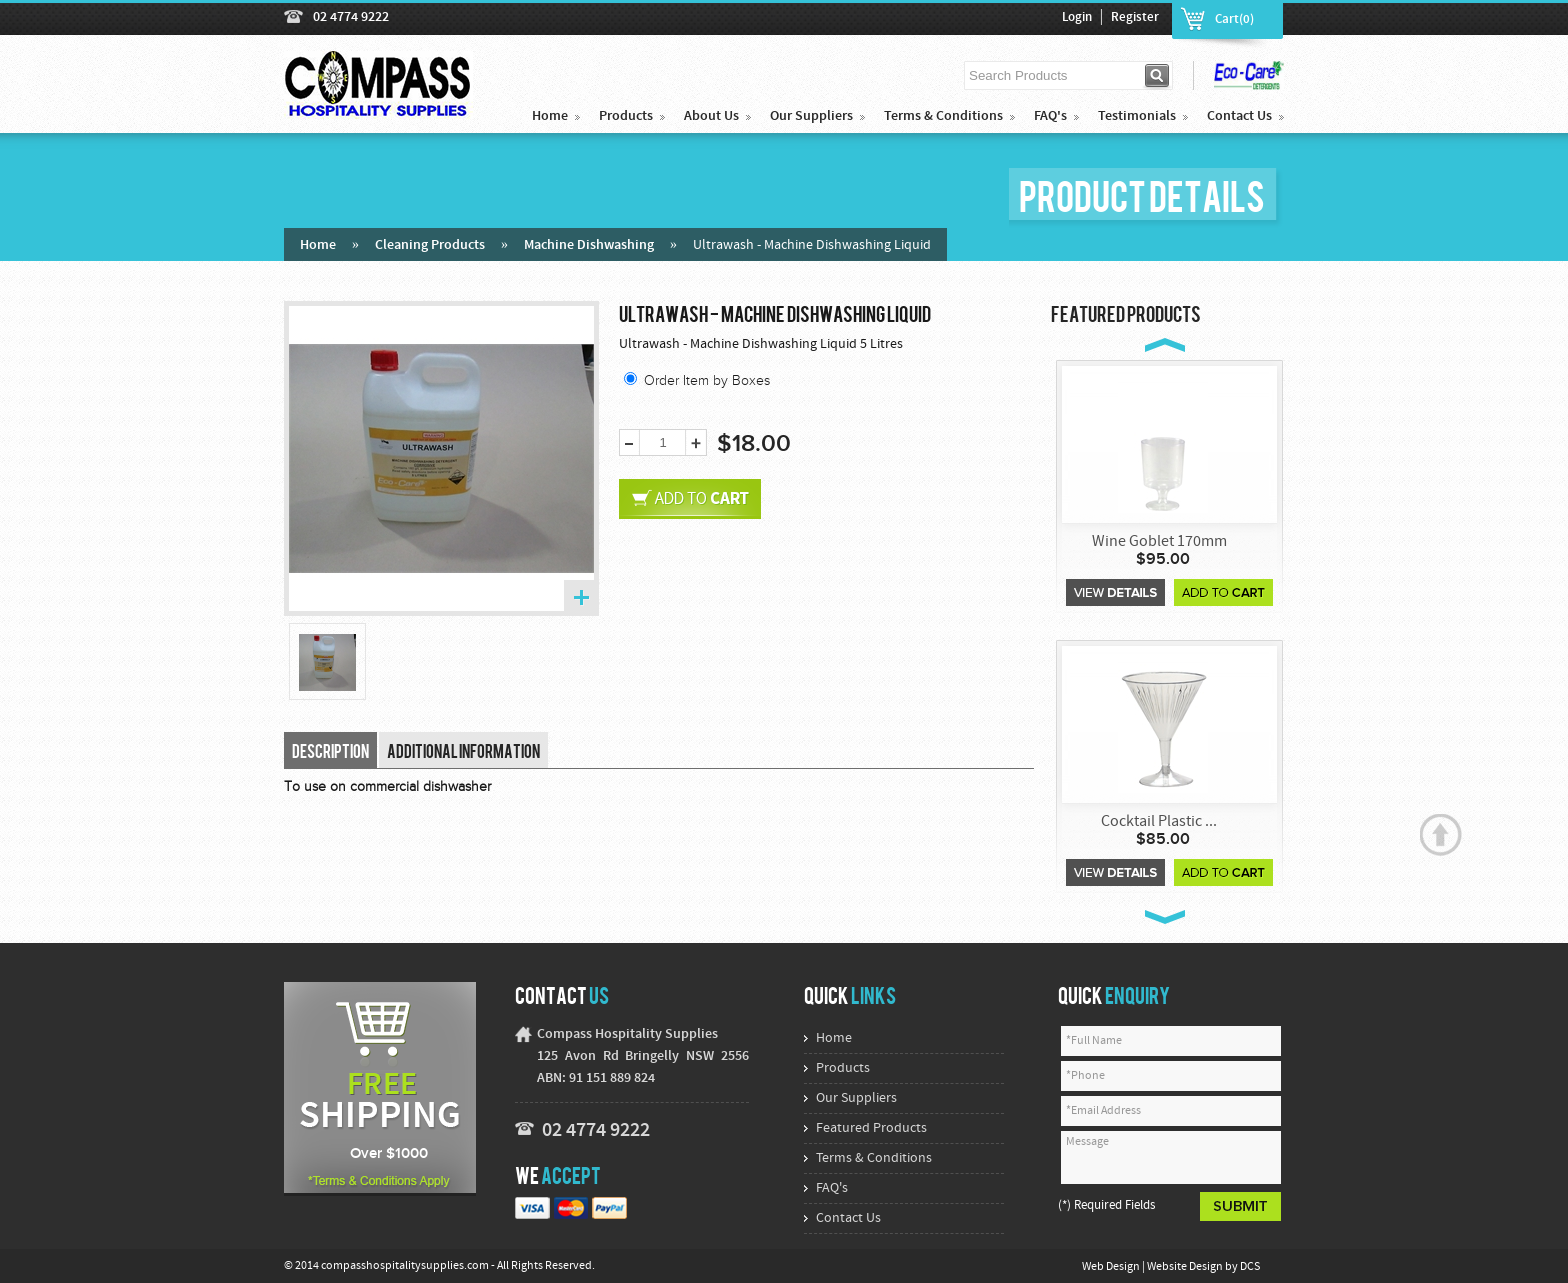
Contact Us (1239, 116)
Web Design (1112, 1267)
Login (1077, 18)
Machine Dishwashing (589, 245)
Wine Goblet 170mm (1159, 542)
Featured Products (871, 1128)
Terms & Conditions (943, 116)
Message (1171, 1157)
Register (1135, 18)
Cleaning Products (430, 245)
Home (550, 116)
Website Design (1186, 1267)
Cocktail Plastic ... (1159, 822)
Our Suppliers (811, 116)
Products (626, 116)
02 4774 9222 (351, 17)
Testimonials (1137, 116)
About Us (711, 116)
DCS (1250, 1267)
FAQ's (1050, 116)
